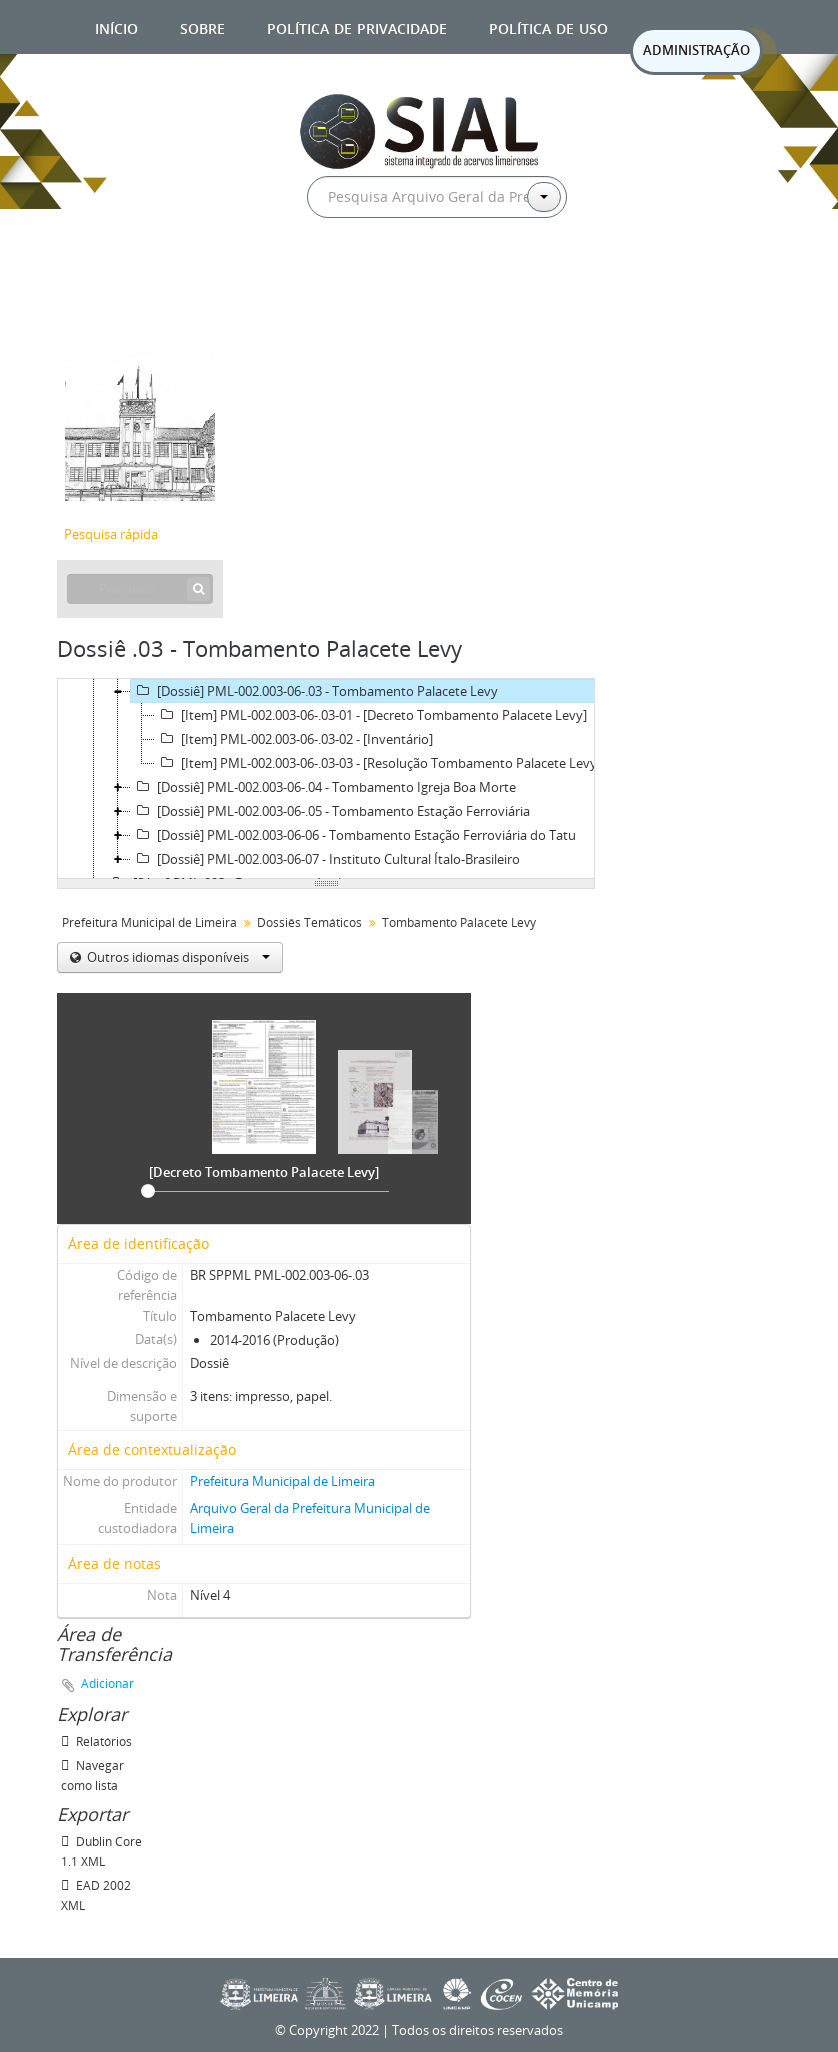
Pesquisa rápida (111, 534)
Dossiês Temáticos (309, 922)
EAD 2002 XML (96, 1895)
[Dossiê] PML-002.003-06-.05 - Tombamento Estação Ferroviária (330, 811)
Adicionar (107, 1683)
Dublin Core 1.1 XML (101, 1851)
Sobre (202, 26)
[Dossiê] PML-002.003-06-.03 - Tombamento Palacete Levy (314, 691)
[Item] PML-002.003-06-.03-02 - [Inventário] (294, 739)
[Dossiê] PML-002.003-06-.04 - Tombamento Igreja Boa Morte (323, 787)
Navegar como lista (92, 1775)
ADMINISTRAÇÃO (696, 50)
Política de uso (548, 26)
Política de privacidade (357, 26)
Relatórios (96, 1741)
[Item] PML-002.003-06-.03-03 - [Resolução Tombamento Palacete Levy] (378, 763)
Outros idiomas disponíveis (177, 957)
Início (116, 26)
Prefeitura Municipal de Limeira (149, 922)
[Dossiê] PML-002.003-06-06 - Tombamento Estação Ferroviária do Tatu (353, 835)
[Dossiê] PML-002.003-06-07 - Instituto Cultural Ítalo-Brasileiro (325, 859)
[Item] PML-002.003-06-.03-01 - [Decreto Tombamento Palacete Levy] (371, 715)
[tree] (326, 779)
